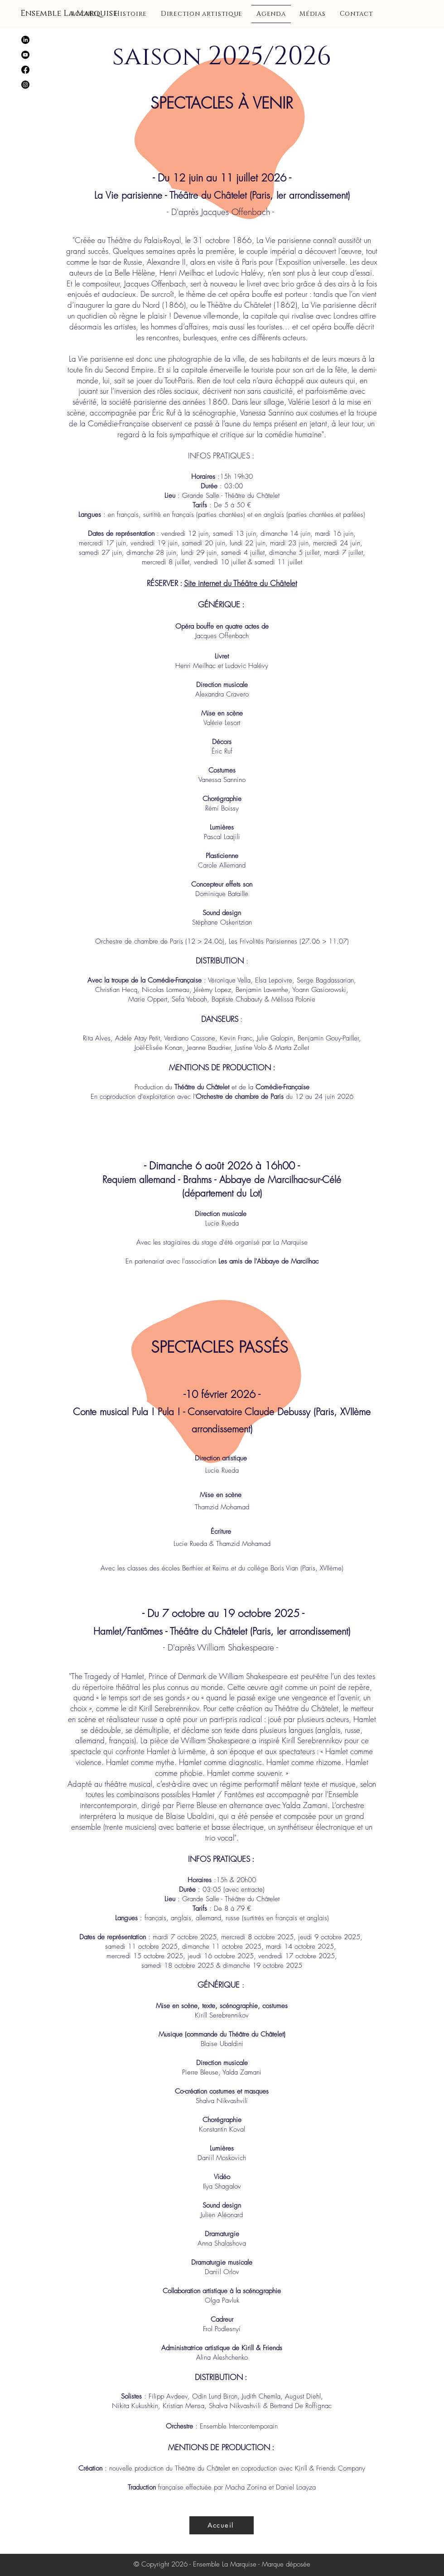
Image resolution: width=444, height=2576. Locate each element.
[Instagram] (25, 85)
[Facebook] (25, 70)
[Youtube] (25, 55)
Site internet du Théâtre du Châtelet (240, 583)
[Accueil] (221, 2525)
